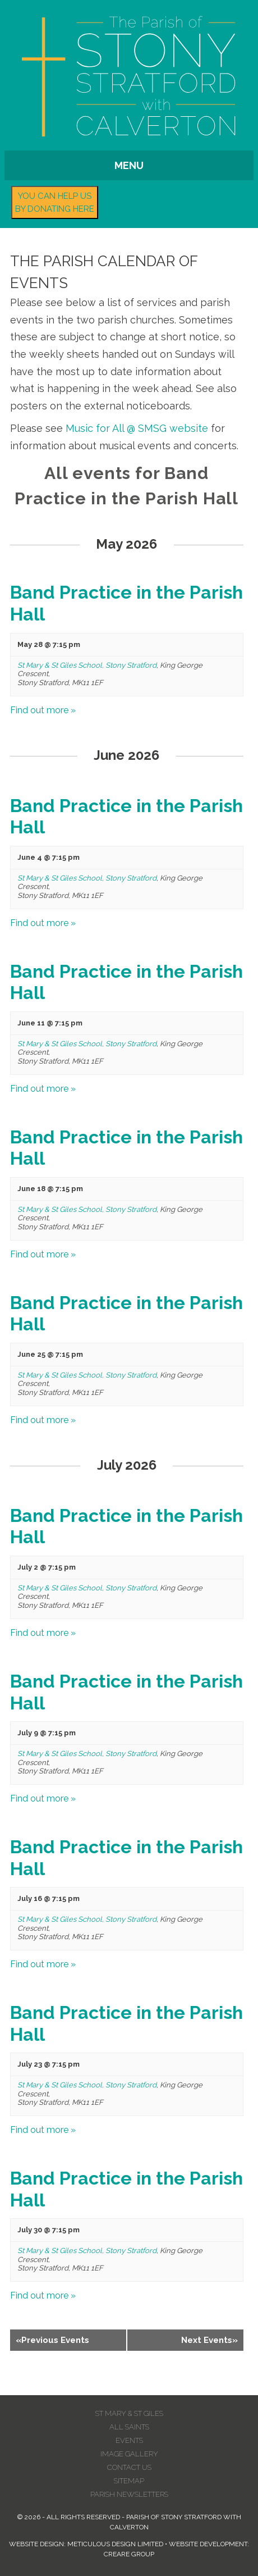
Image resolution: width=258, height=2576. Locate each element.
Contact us (129, 2467)
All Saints (129, 2427)
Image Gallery (129, 2454)
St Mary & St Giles (129, 2413)
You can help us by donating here (54, 202)
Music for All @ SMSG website (137, 428)
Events (129, 2440)
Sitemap (129, 2481)
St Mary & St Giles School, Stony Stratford (86, 665)
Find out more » (43, 710)
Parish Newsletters (129, 2494)
